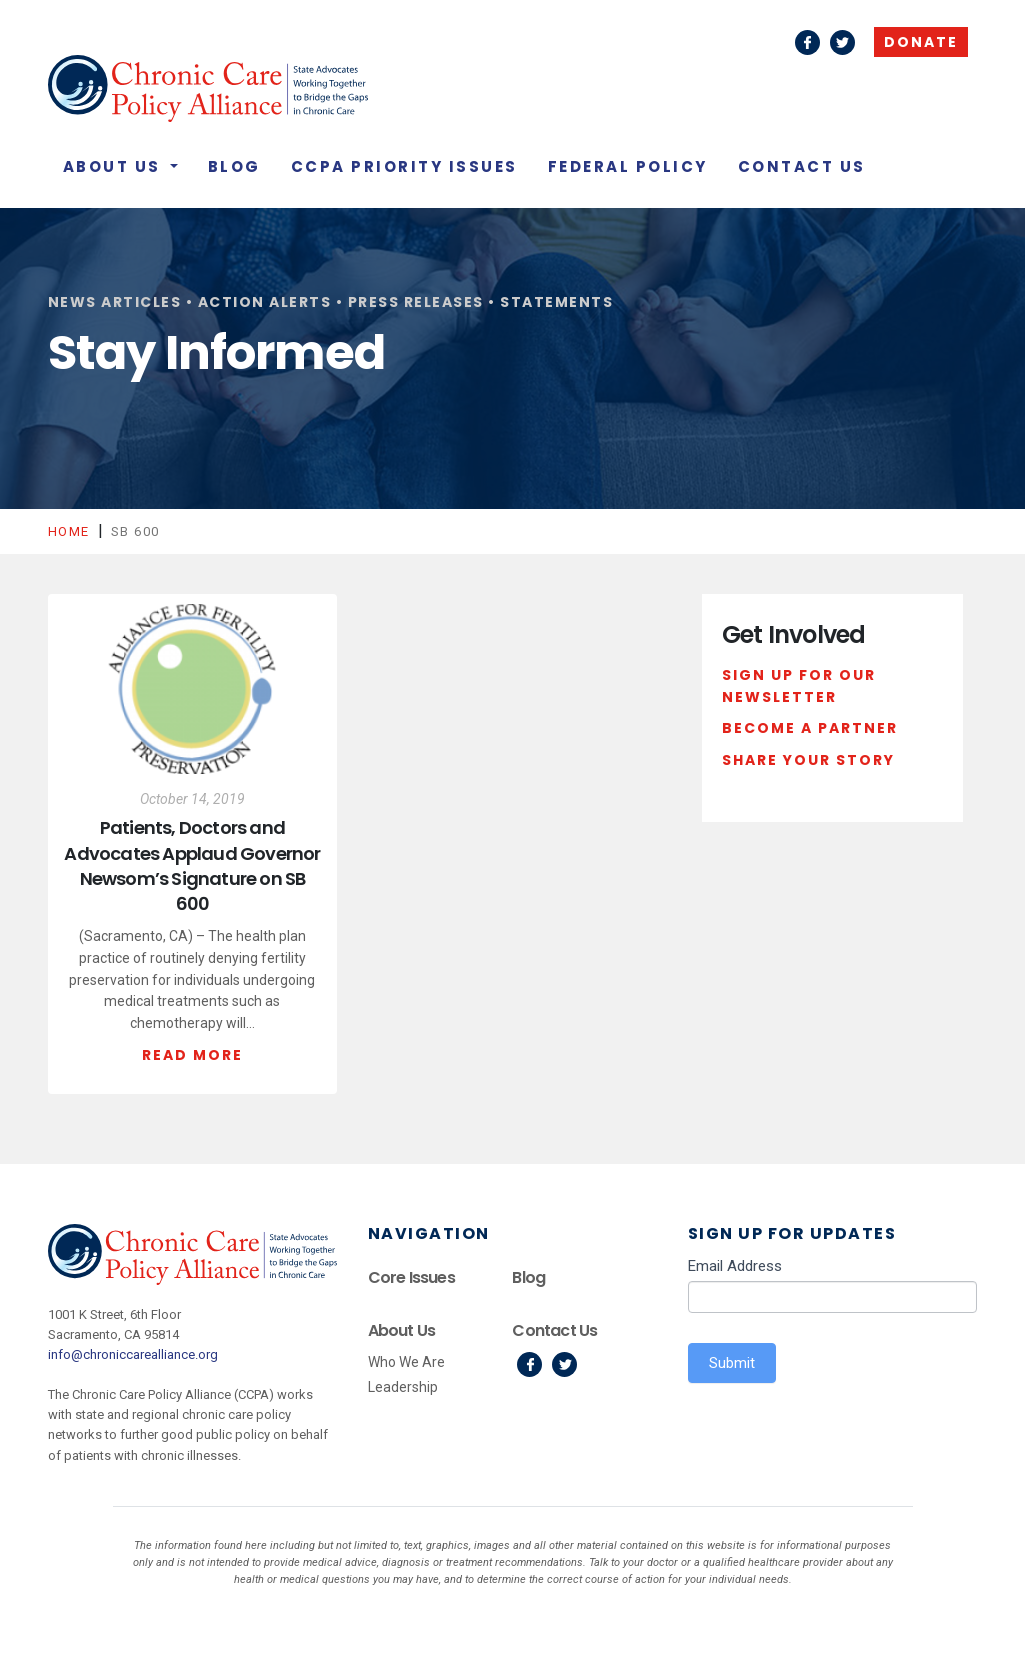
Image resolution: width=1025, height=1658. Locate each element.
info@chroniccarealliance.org (133, 1354)
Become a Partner (810, 728)
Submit (732, 1363)
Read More (192, 1055)
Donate (921, 42)
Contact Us (802, 166)
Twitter (842, 42)
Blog (234, 166)
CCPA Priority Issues (404, 166)
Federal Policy (628, 166)
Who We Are (406, 1362)
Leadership (403, 1387)
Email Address (735, 1266)
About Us (115, 166)
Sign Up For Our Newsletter (799, 686)
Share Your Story (808, 760)
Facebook (807, 42)
